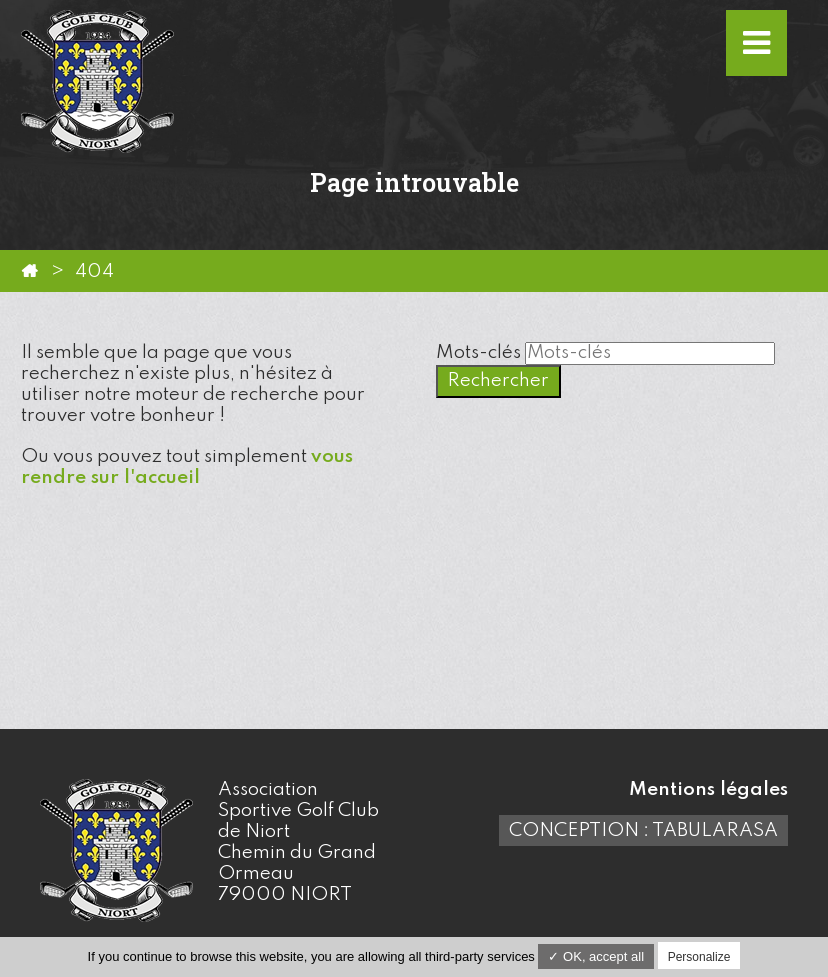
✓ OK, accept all (596, 956)
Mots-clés (478, 352)
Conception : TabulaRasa (643, 830)
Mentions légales (708, 789)
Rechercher (498, 381)
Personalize (699, 957)
